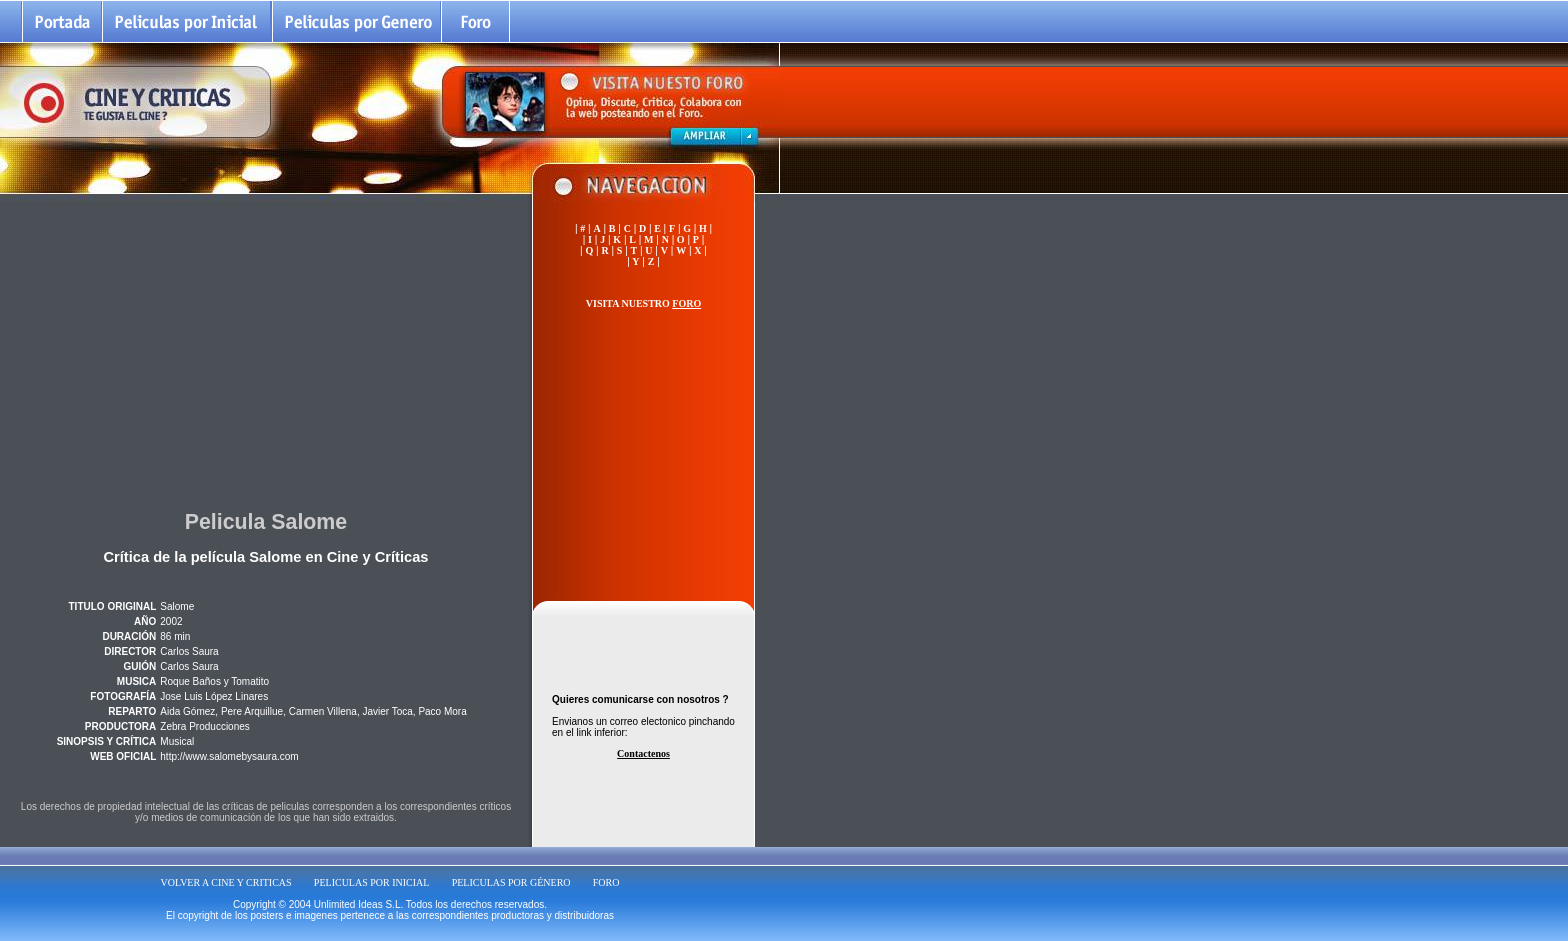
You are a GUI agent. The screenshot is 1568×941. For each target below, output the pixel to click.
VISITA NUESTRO (643, 303)
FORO (606, 882)
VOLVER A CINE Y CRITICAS (226, 882)
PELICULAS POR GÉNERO (511, 882)
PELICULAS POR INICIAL (372, 882)
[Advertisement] (266, 349)
